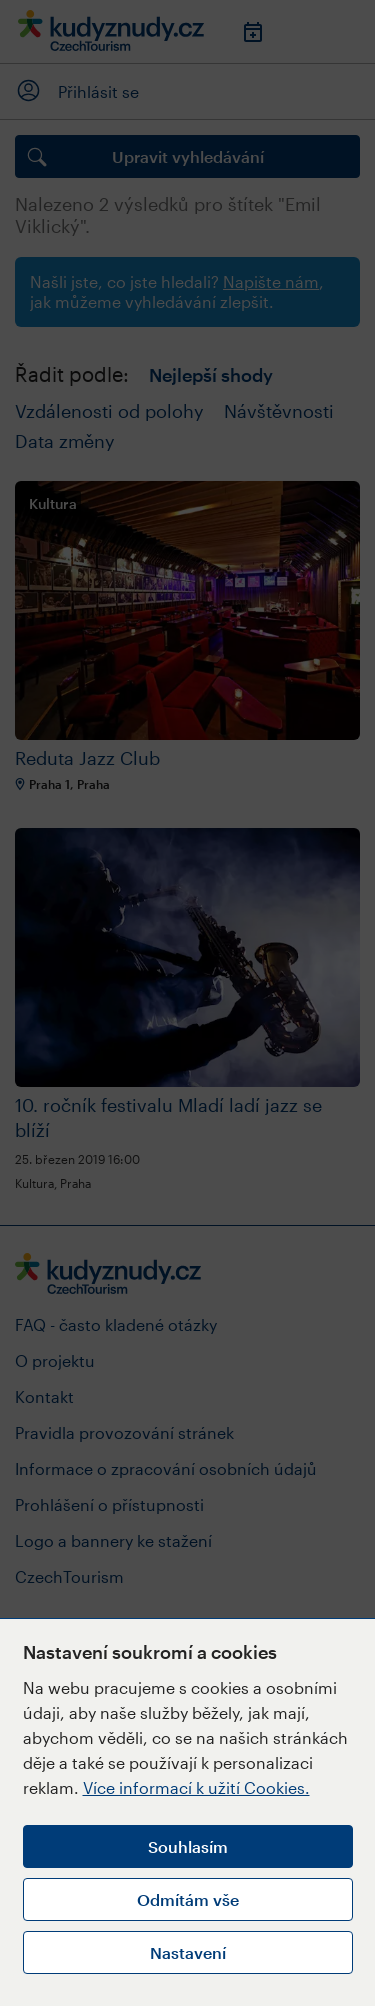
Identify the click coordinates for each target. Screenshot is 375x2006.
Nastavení (188, 1952)
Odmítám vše (188, 1899)
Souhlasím (188, 1846)
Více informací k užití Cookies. (196, 1787)
